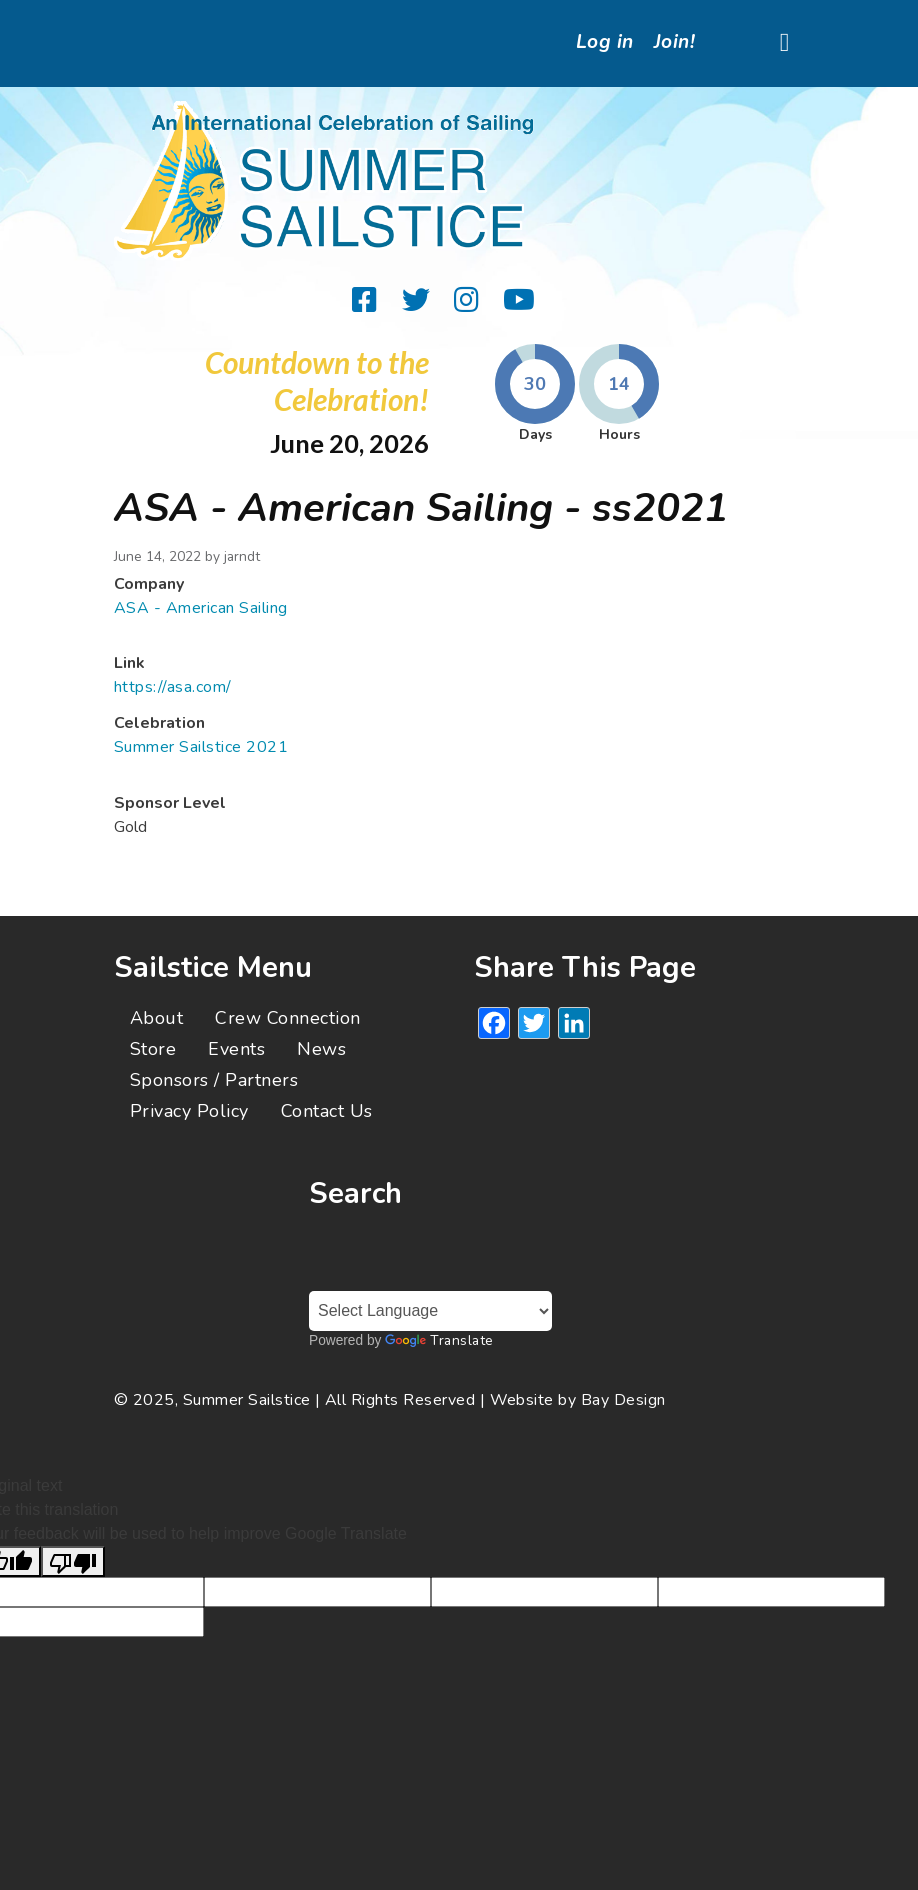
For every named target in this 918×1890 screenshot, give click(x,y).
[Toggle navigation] (784, 43)
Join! (674, 42)
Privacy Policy (189, 1111)
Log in (605, 42)
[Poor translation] (73, 1561)
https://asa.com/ (173, 687)
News (321, 1049)
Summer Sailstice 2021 (201, 747)
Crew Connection (287, 1018)
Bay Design (623, 1400)
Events (236, 1049)
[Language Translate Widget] (430, 1311)
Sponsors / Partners (214, 1080)
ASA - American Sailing (201, 608)
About (156, 1018)
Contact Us (327, 1111)
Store (153, 1049)
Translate (439, 1340)
